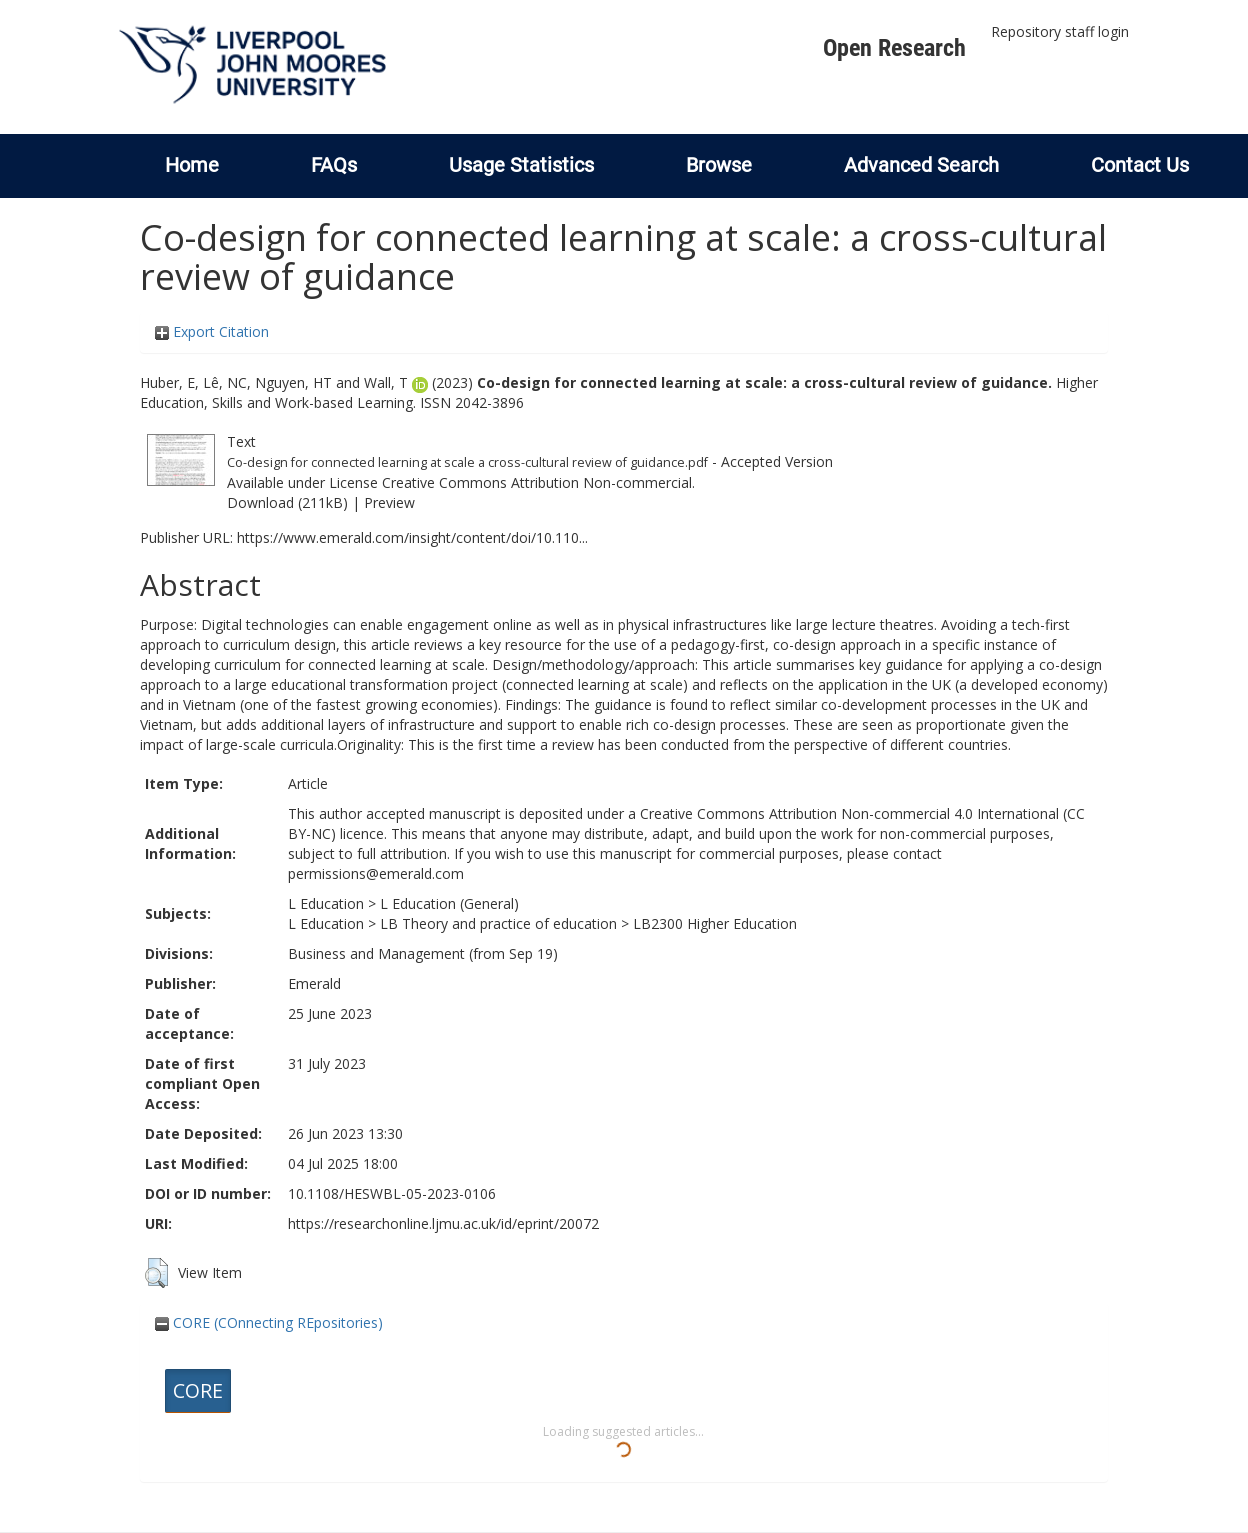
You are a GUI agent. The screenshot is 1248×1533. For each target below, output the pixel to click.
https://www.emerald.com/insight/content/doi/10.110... (412, 537)
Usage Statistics (521, 165)
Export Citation (212, 331)
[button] (156, 1273)
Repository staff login (1060, 31)
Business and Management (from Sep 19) (423, 953)
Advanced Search (921, 165)
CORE (198, 1390)
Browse (719, 165)
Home (192, 165)
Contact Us (1140, 165)
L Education (326, 903)
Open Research (894, 48)
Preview (389, 502)
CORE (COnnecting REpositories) (269, 1322)
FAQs (334, 165)
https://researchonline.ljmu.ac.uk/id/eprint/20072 (443, 1223)
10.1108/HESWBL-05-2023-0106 (392, 1193)
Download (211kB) (287, 502)
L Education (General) (449, 903)
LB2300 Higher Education (715, 923)
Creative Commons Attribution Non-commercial (537, 482)
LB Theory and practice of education (498, 923)
